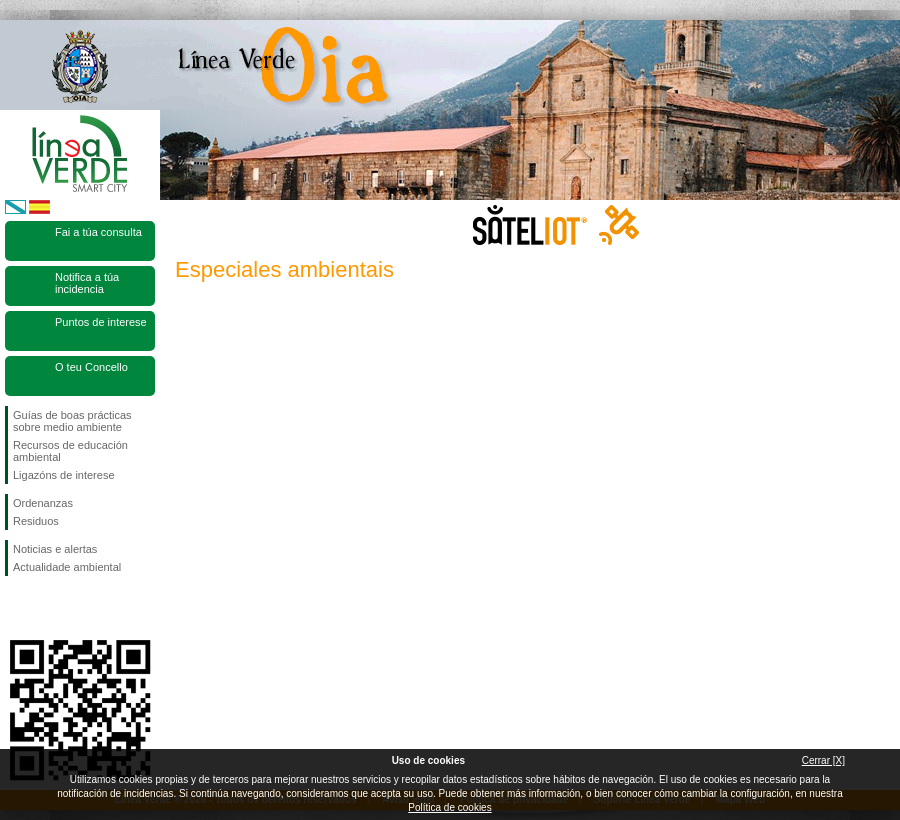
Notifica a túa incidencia (87, 283)
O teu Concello (91, 367)
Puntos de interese (101, 322)
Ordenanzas (43, 503)
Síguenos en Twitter (50, 608)
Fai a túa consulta (98, 232)
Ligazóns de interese (64, 475)
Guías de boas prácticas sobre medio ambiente (72, 421)
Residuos (36, 521)
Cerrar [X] (823, 760)
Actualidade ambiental (67, 567)
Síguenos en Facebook (17, 608)
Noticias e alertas (55, 549)
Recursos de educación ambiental (70, 451)
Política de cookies (449, 807)
